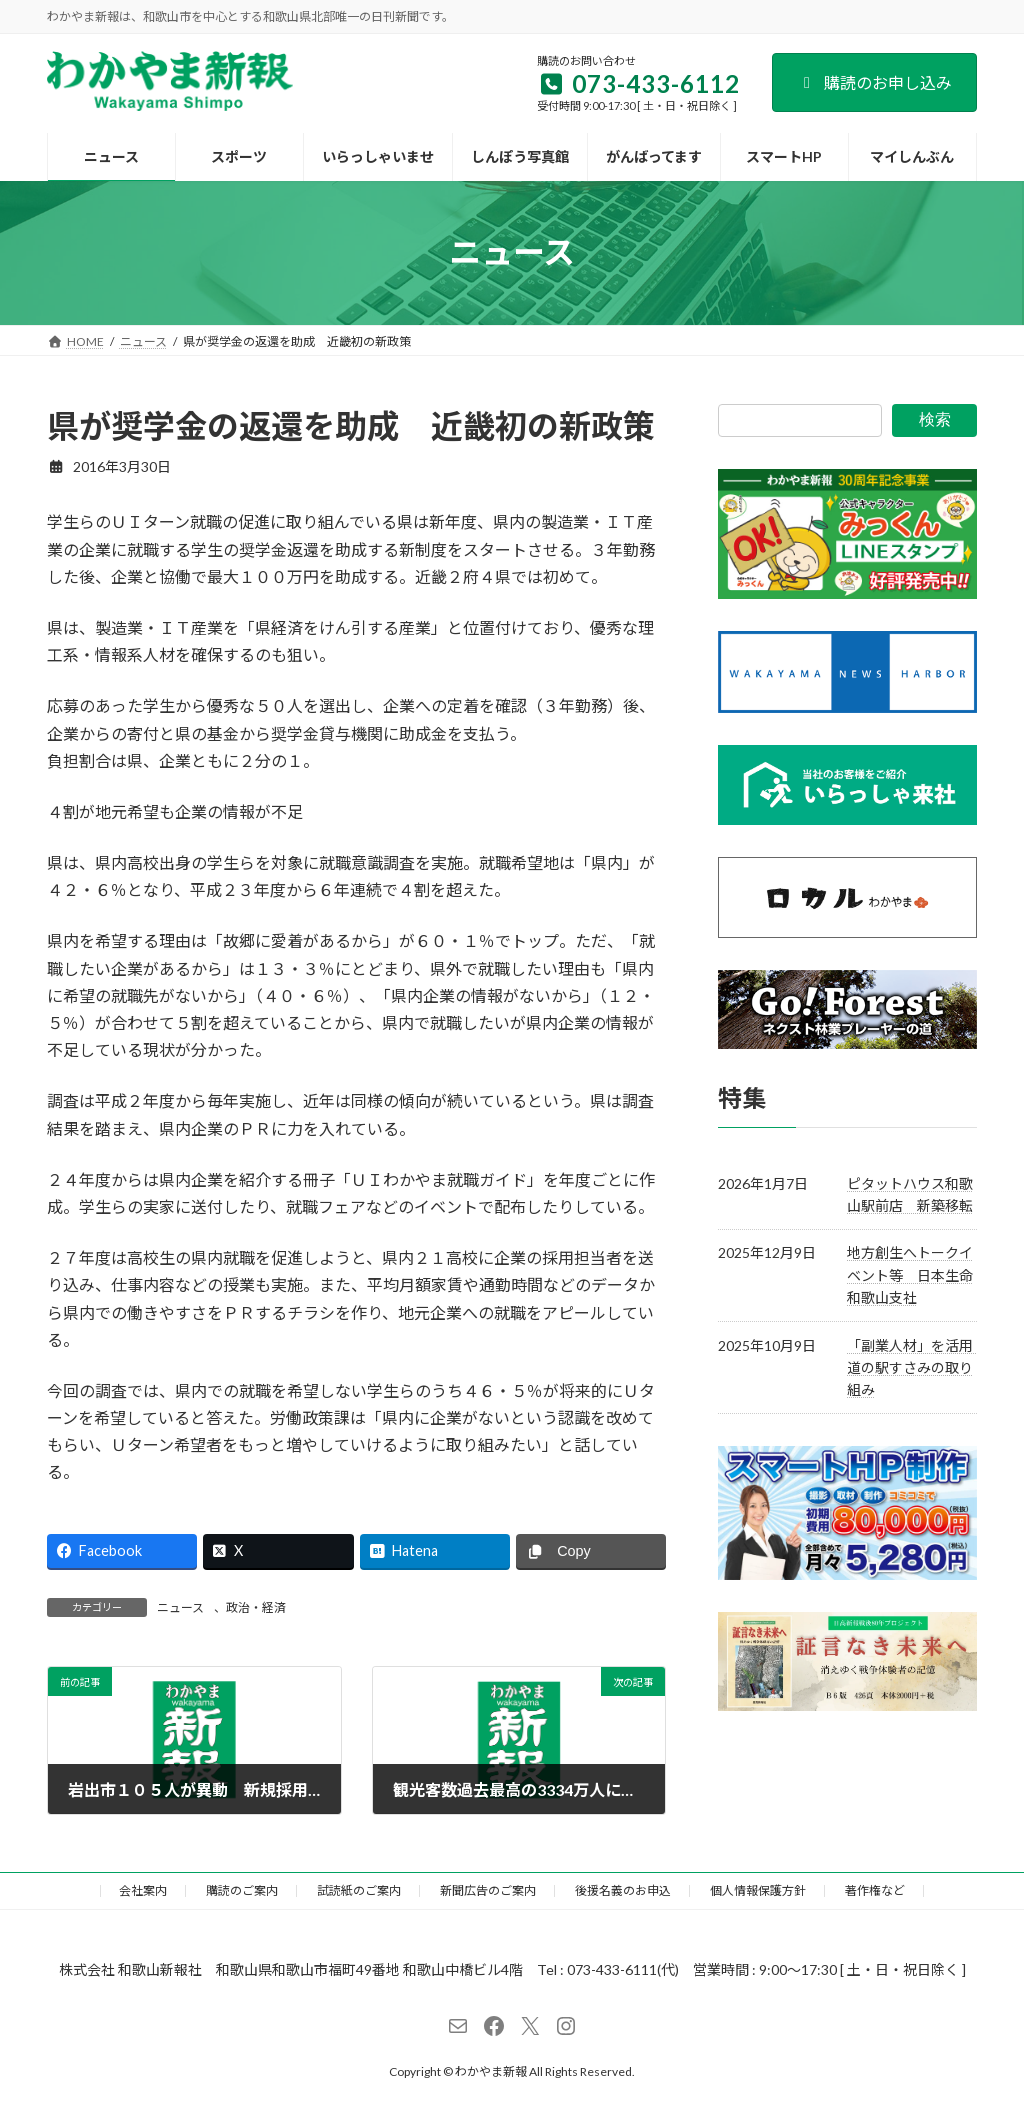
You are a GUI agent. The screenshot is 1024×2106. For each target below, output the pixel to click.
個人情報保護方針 (758, 1890)
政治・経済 (256, 1607)
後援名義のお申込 (623, 1890)
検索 (935, 419)
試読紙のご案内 (359, 1890)
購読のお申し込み (874, 82)
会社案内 (143, 1890)
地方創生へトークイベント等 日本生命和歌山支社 (910, 1275)
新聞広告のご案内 (488, 1890)
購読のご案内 (242, 1890)
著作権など (875, 1890)
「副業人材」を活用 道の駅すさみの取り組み (917, 1367)
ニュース (180, 1607)
